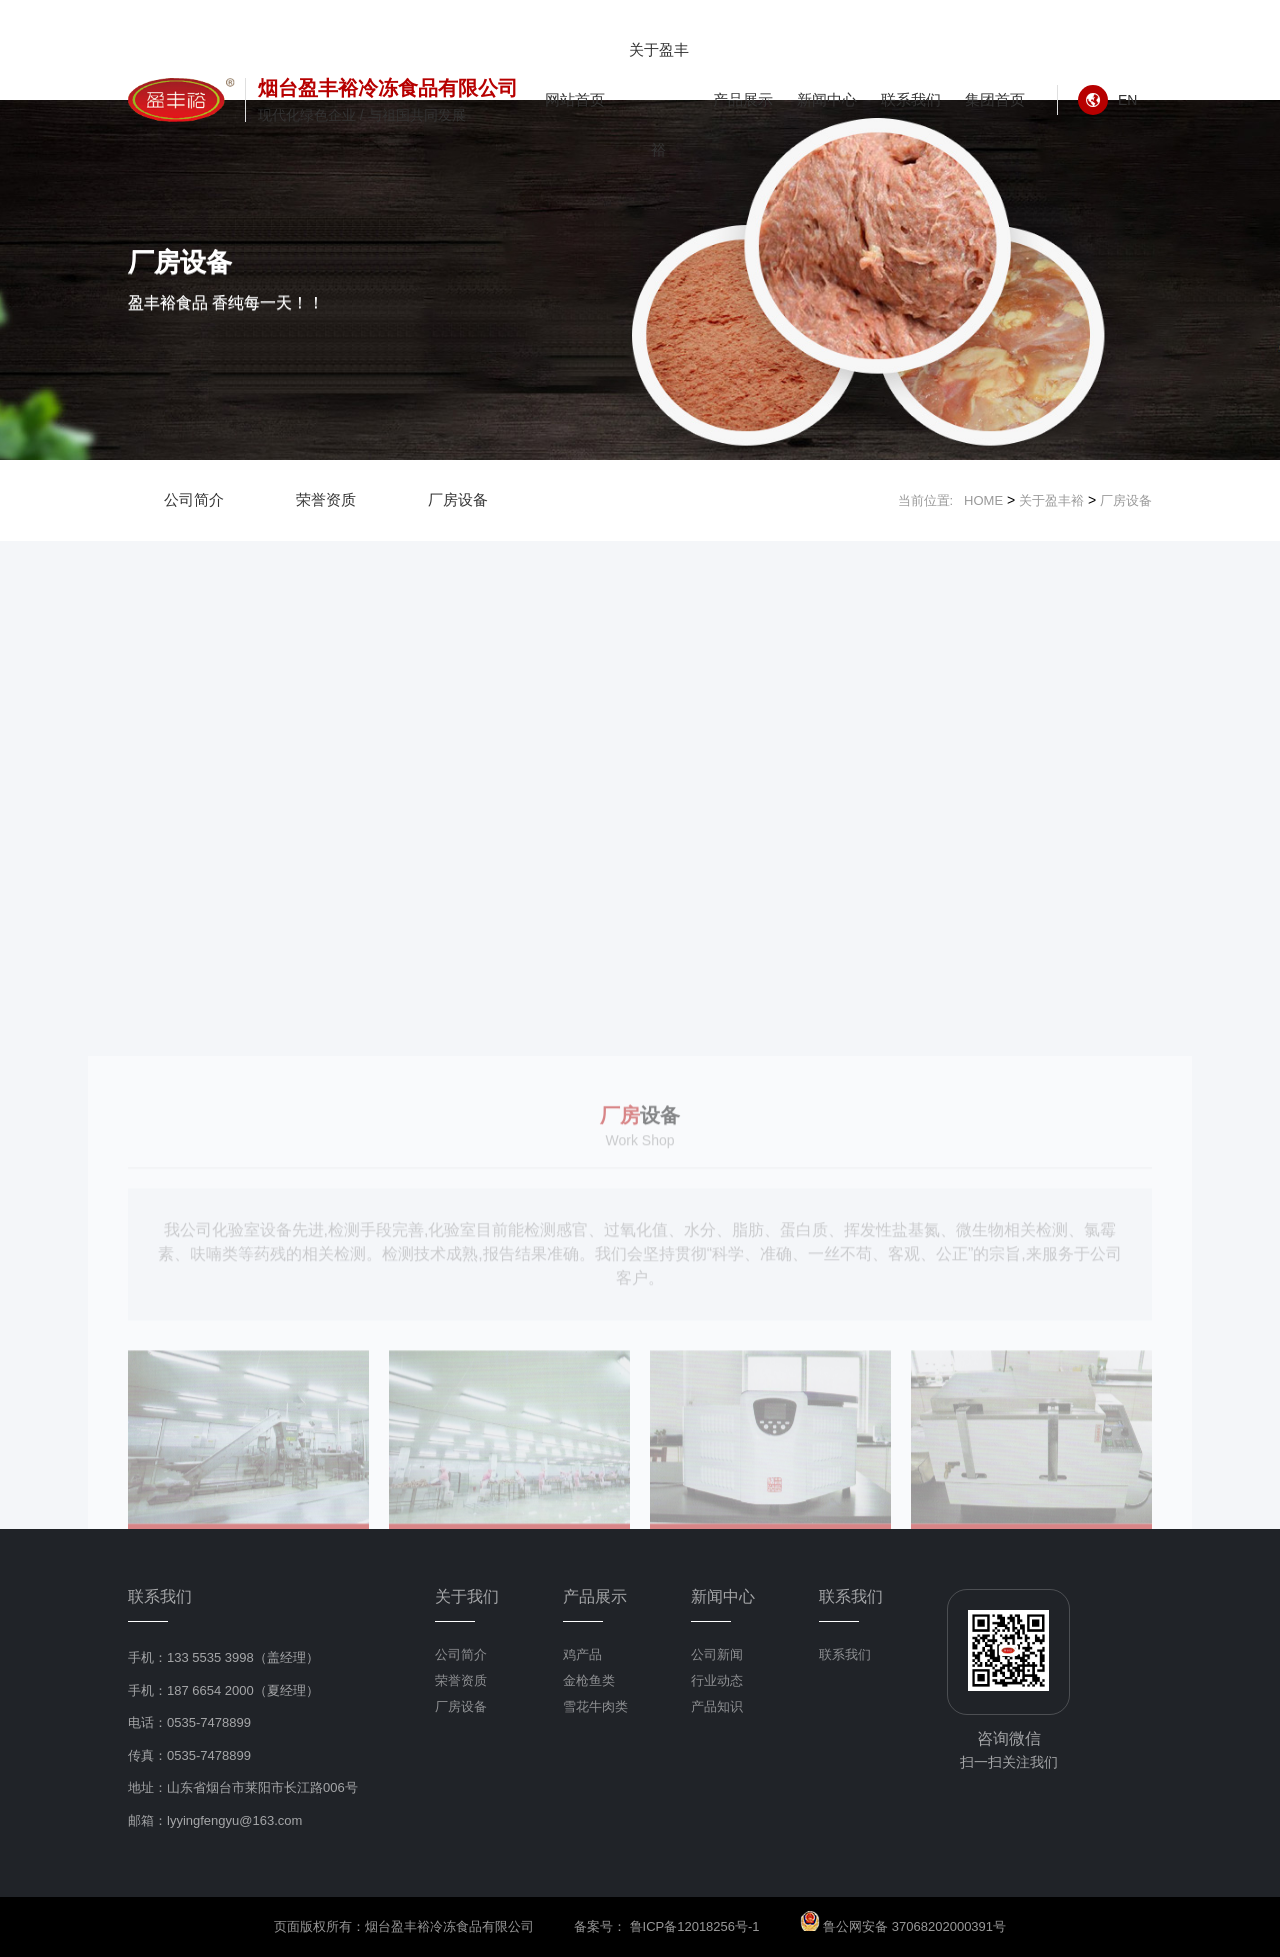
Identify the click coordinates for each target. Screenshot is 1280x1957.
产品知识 (717, 1706)
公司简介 (194, 499)
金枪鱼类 (589, 1680)
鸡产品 (582, 1654)
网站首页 (575, 99)
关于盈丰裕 (659, 99)
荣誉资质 (326, 499)
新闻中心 (827, 99)
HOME (983, 500)
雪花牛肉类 (595, 1706)
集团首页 (995, 99)
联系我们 (911, 99)
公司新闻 (717, 1654)
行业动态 (717, 1680)
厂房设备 (458, 499)
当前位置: (931, 500)
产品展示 (743, 99)
